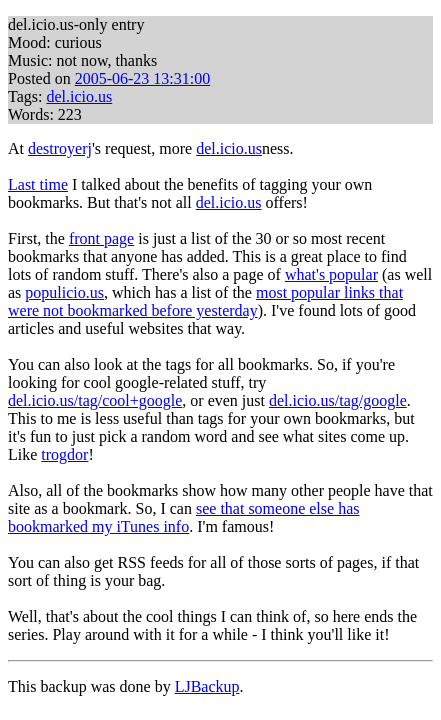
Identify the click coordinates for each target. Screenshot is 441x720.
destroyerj (60, 148)
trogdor (64, 454)
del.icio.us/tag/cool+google (95, 400)
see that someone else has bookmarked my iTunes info (183, 517)
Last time (38, 184)
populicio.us (64, 292)
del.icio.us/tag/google (338, 400)
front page (101, 238)
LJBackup (207, 686)
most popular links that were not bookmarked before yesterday (205, 301)
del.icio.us (79, 96)
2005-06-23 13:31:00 (143, 78)
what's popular (331, 274)
